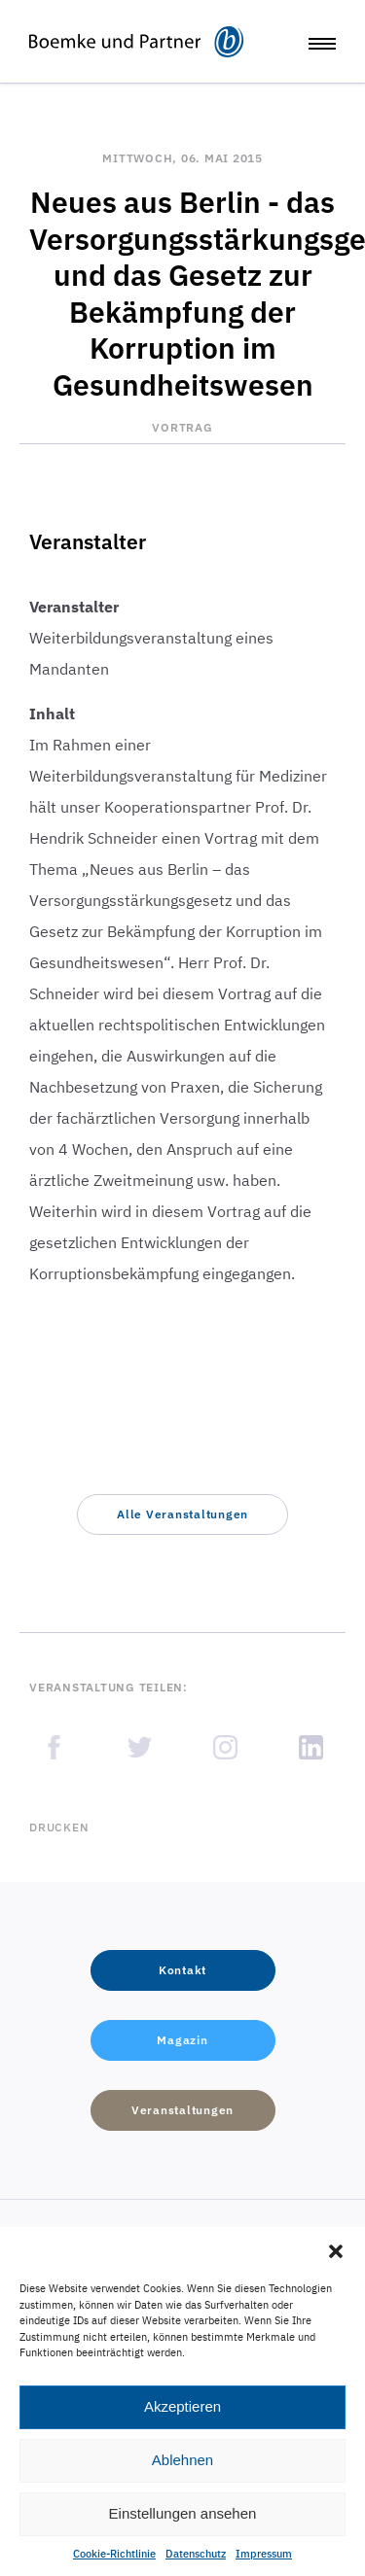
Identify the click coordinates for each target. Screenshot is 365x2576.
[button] (336, 2251)
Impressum (264, 2553)
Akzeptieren (182, 2406)
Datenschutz (195, 2553)
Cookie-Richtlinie (114, 2553)
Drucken (59, 1827)
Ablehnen (182, 2460)
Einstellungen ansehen (183, 2513)
